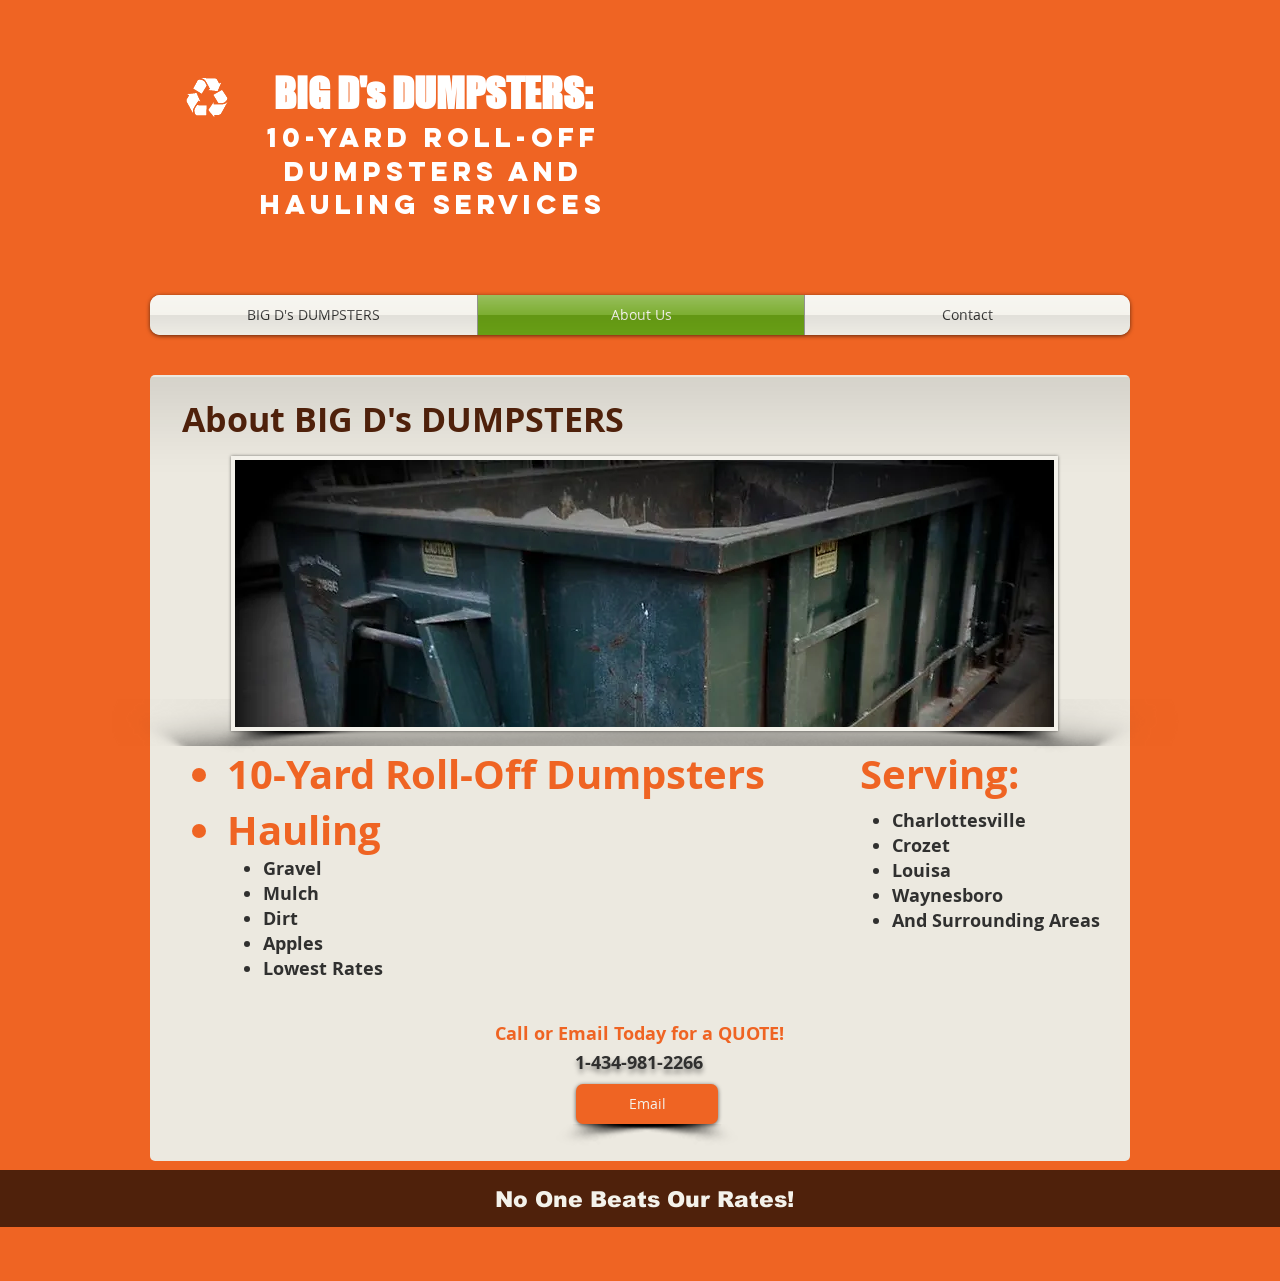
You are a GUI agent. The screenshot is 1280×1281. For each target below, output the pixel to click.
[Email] (647, 1104)
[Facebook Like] (775, 1064)
